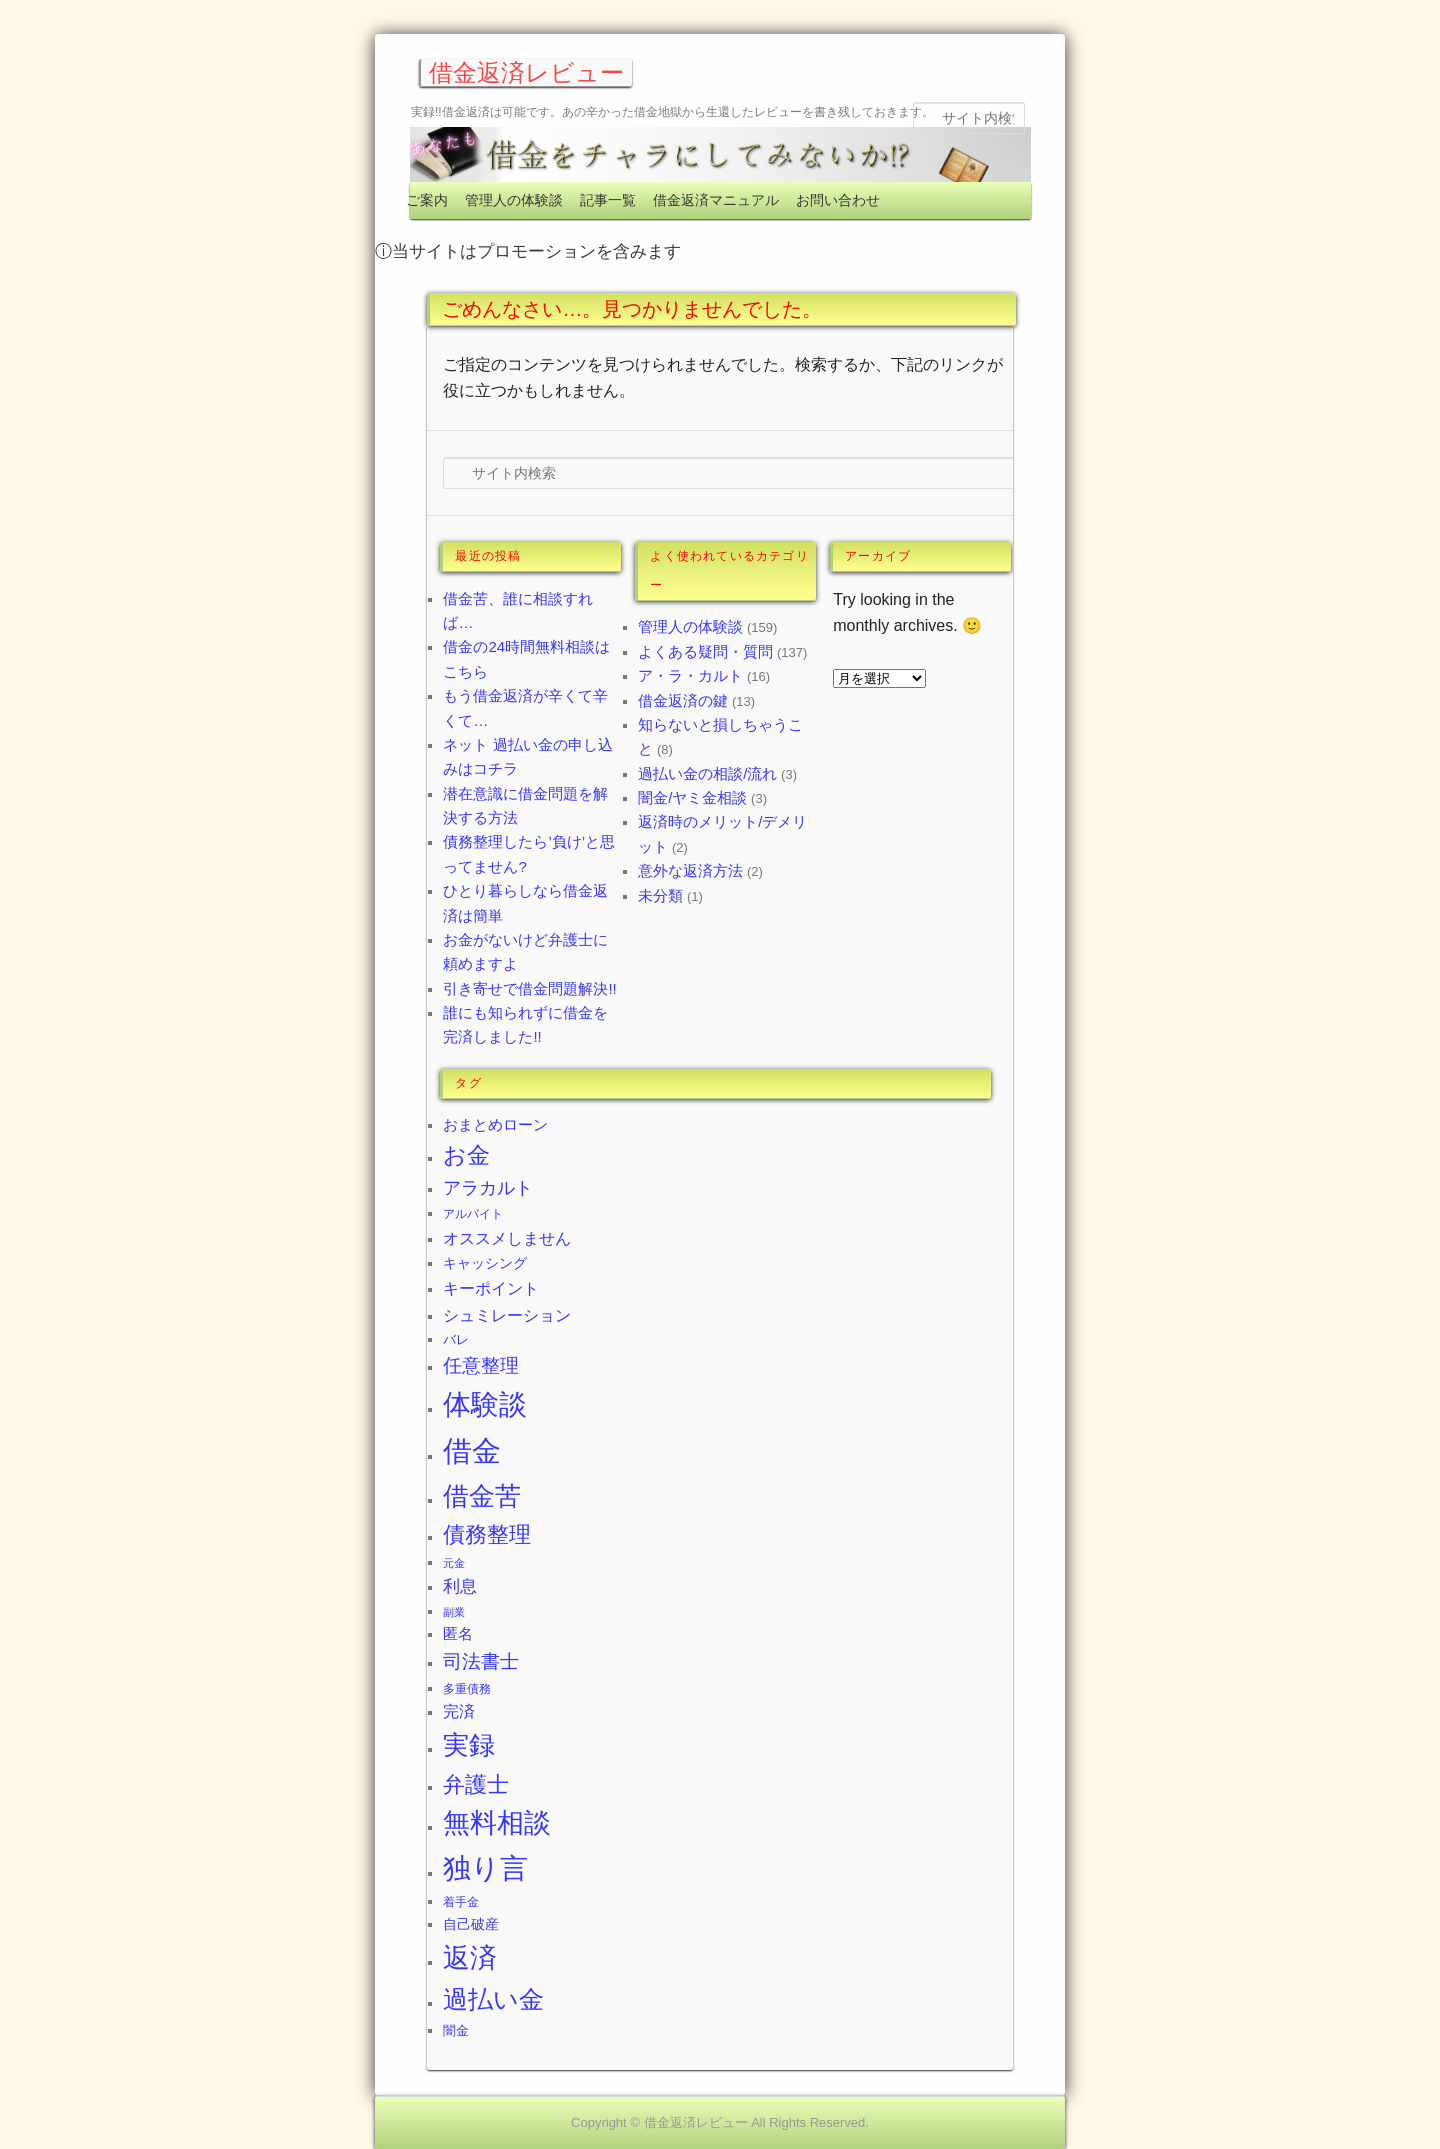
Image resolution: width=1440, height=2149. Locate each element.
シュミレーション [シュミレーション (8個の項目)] (507, 1315)
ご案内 (427, 200)
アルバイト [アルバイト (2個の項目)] (473, 1214)
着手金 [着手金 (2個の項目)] (461, 1902)
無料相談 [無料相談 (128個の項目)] (497, 1823)
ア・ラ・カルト (690, 675)
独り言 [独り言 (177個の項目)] (485, 1868)
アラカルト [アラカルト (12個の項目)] (488, 1188)
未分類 (660, 895)
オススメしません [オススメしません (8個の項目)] (507, 1238)
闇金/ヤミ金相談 (692, 797)
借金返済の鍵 (683, 700)
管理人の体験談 (514, 200)
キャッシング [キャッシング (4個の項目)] (485, 1263)
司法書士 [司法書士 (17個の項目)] (481, 1661)
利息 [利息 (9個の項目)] (460, 1586)
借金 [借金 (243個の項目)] (472, 1450)
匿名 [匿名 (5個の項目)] (458, 1633)
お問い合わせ (838, 200)
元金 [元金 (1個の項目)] (454, 1563)
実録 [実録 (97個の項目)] (469, 1745)
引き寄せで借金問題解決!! (529, 988)
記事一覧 (608, 200)
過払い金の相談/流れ (707, 773)
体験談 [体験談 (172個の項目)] (485, 1404)
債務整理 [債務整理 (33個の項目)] (487, 1534)
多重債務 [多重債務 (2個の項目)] (467, 1689)
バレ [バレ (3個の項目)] (456, 1339)
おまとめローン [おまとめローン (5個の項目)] (495, 1124)
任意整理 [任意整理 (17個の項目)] (481, 1365)
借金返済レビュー (526, 72)
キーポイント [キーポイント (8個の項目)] (491, 1288)
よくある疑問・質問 (705, 651)
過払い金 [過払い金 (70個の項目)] (493, 1999)
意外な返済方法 (690, 870)
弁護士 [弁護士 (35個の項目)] (476, 1784)
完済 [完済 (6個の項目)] (459, 1711)
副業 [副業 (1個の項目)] (454, 1612)
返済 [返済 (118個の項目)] (470, 1958)
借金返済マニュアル (716, 200)
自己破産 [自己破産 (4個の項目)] (471, 1924)
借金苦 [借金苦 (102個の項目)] (482, 1496)
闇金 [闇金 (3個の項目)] (456, 2030)
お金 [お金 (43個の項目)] (466, 1155)
